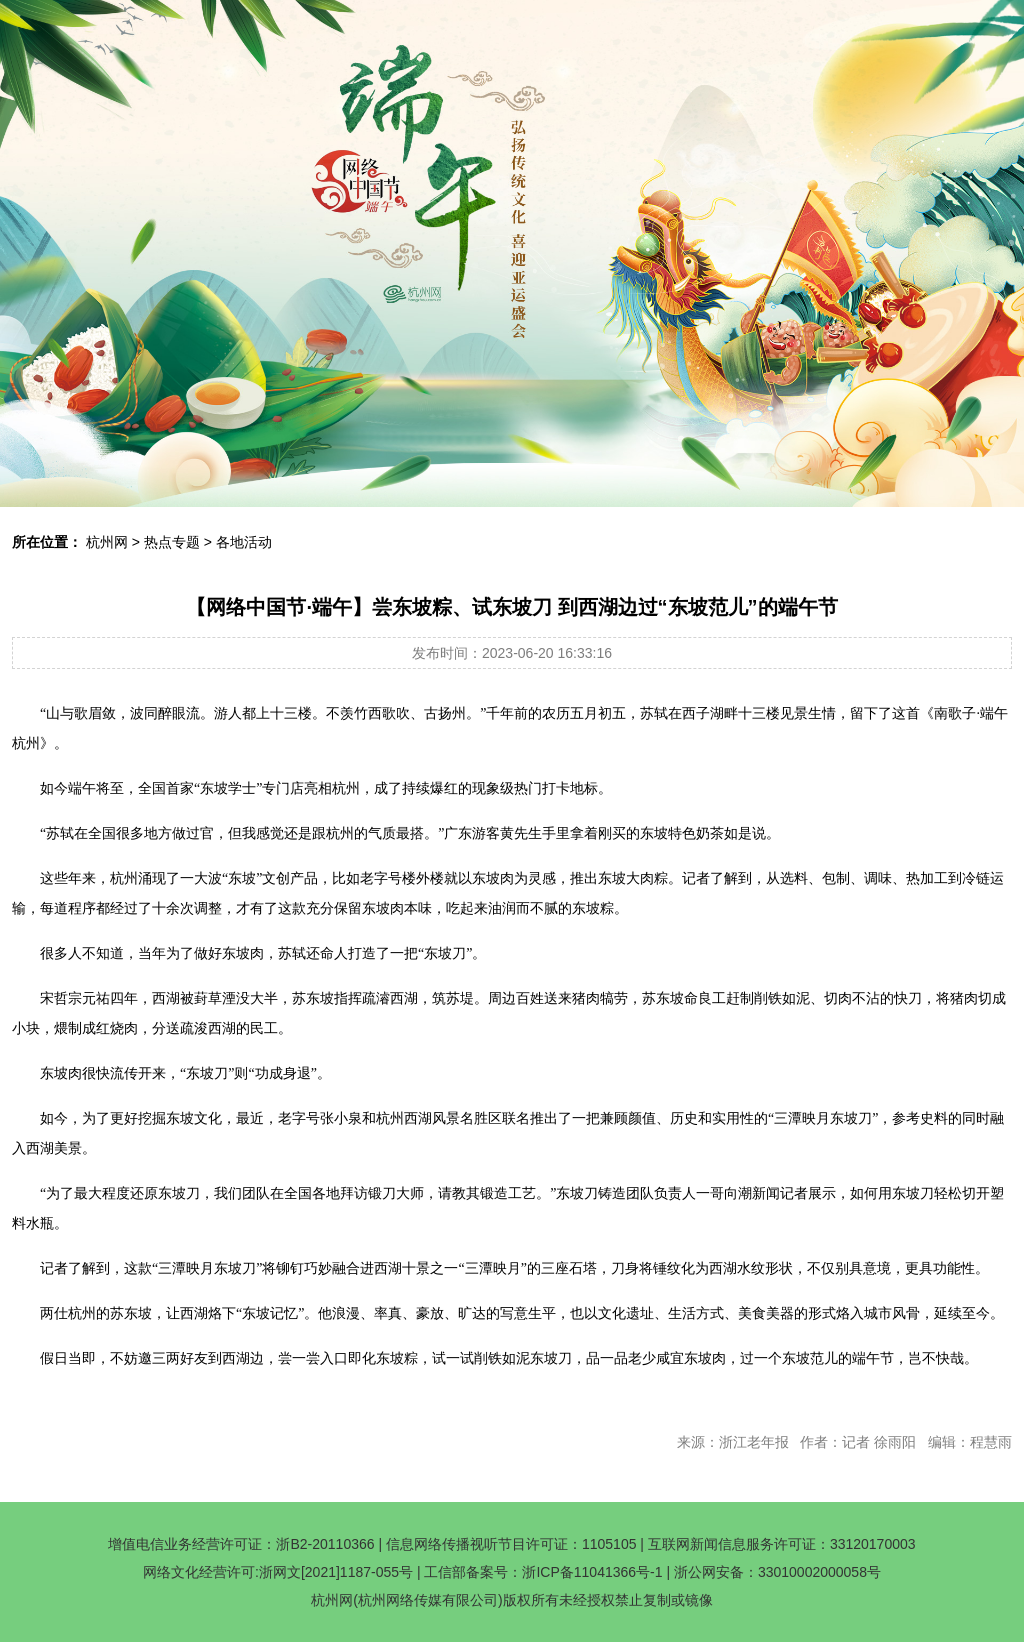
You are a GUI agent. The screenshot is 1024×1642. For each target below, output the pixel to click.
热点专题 (172, 542)
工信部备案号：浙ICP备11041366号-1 (543, 1572)
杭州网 (107, 542)
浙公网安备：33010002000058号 (777, 1572)
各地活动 (244, 542)
